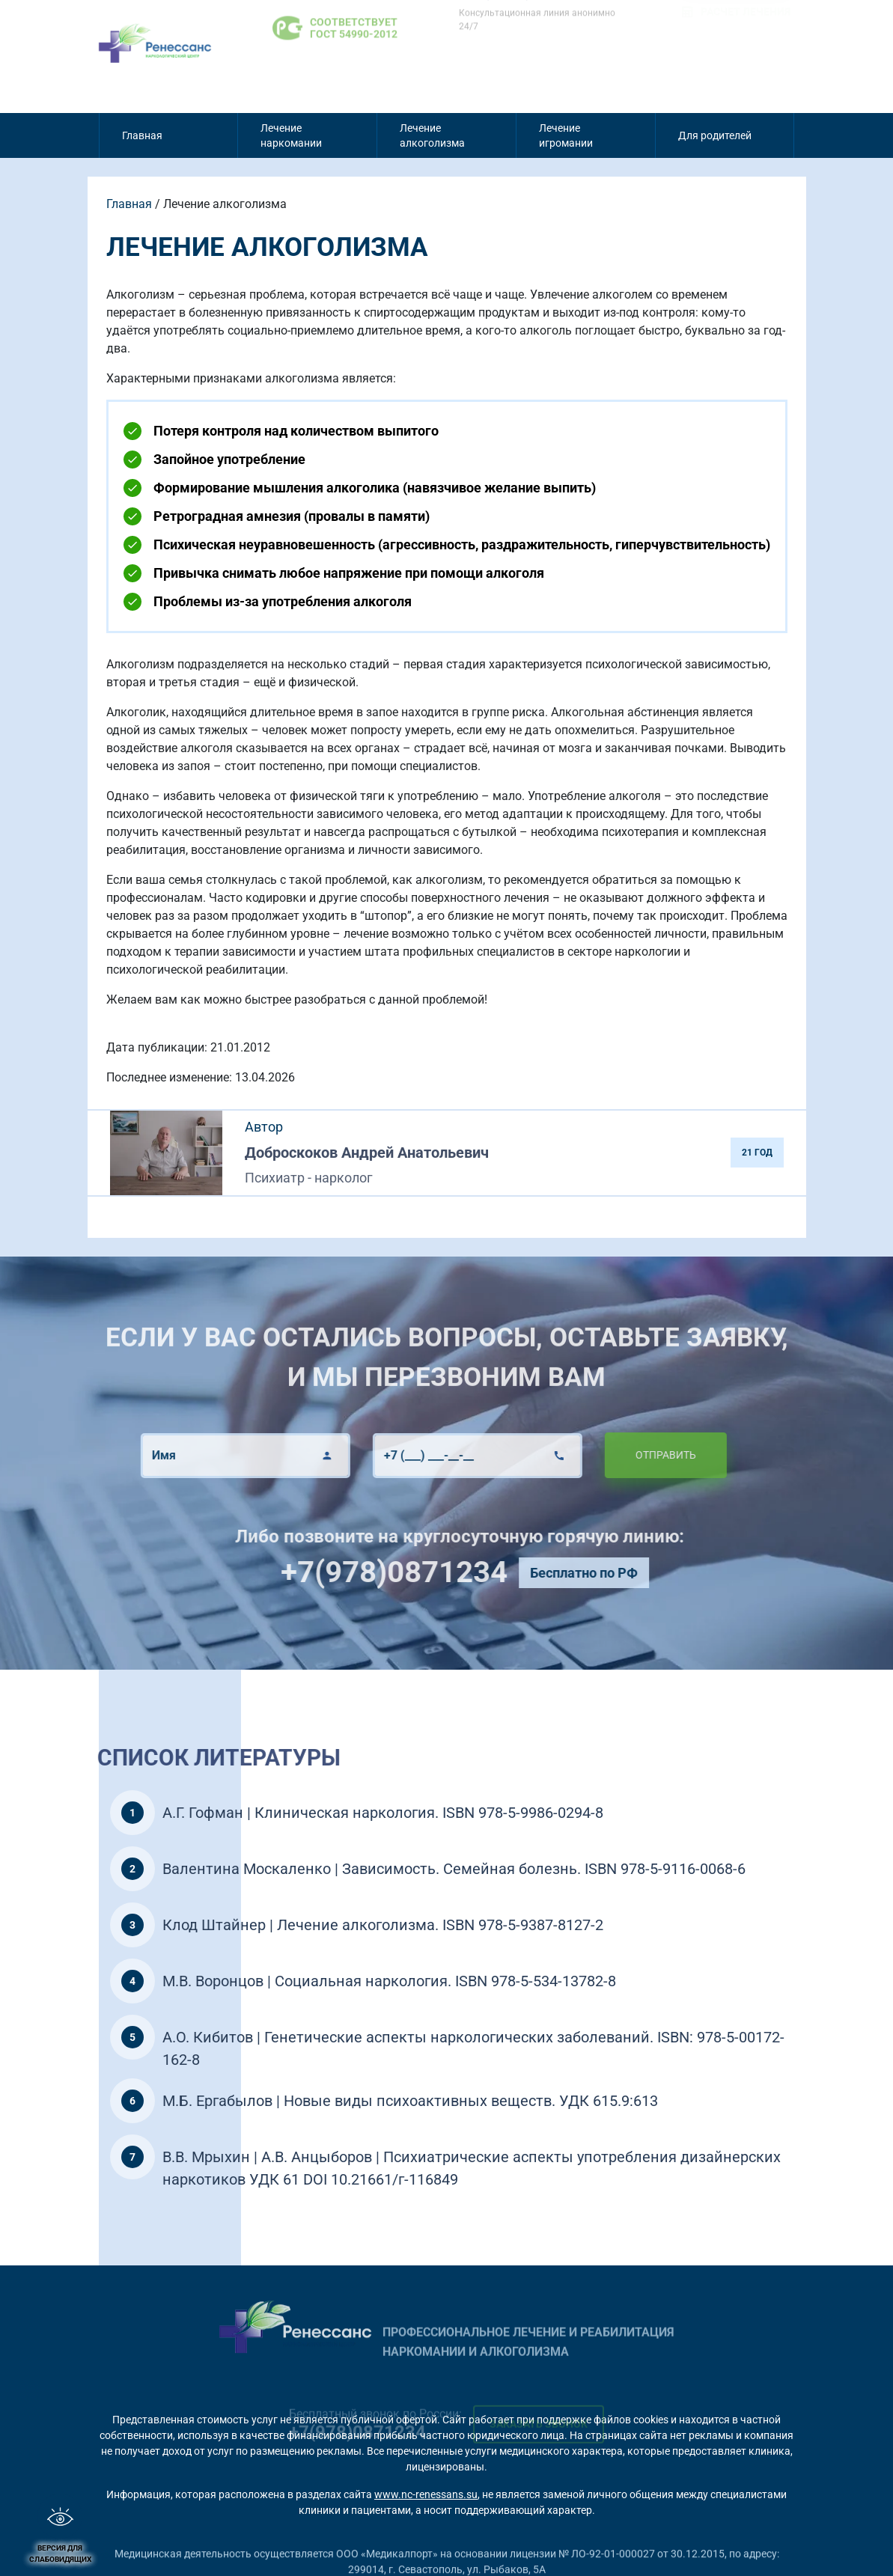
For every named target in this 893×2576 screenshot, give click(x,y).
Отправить (609, 1455)
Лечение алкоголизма (432, 135)
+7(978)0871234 (451, 1572)
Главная (142, 135)
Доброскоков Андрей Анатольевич (367, 1153)
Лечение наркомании (291, 135)
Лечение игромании (566, 135)
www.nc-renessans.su (426, 2494)
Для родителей (715, 135)
